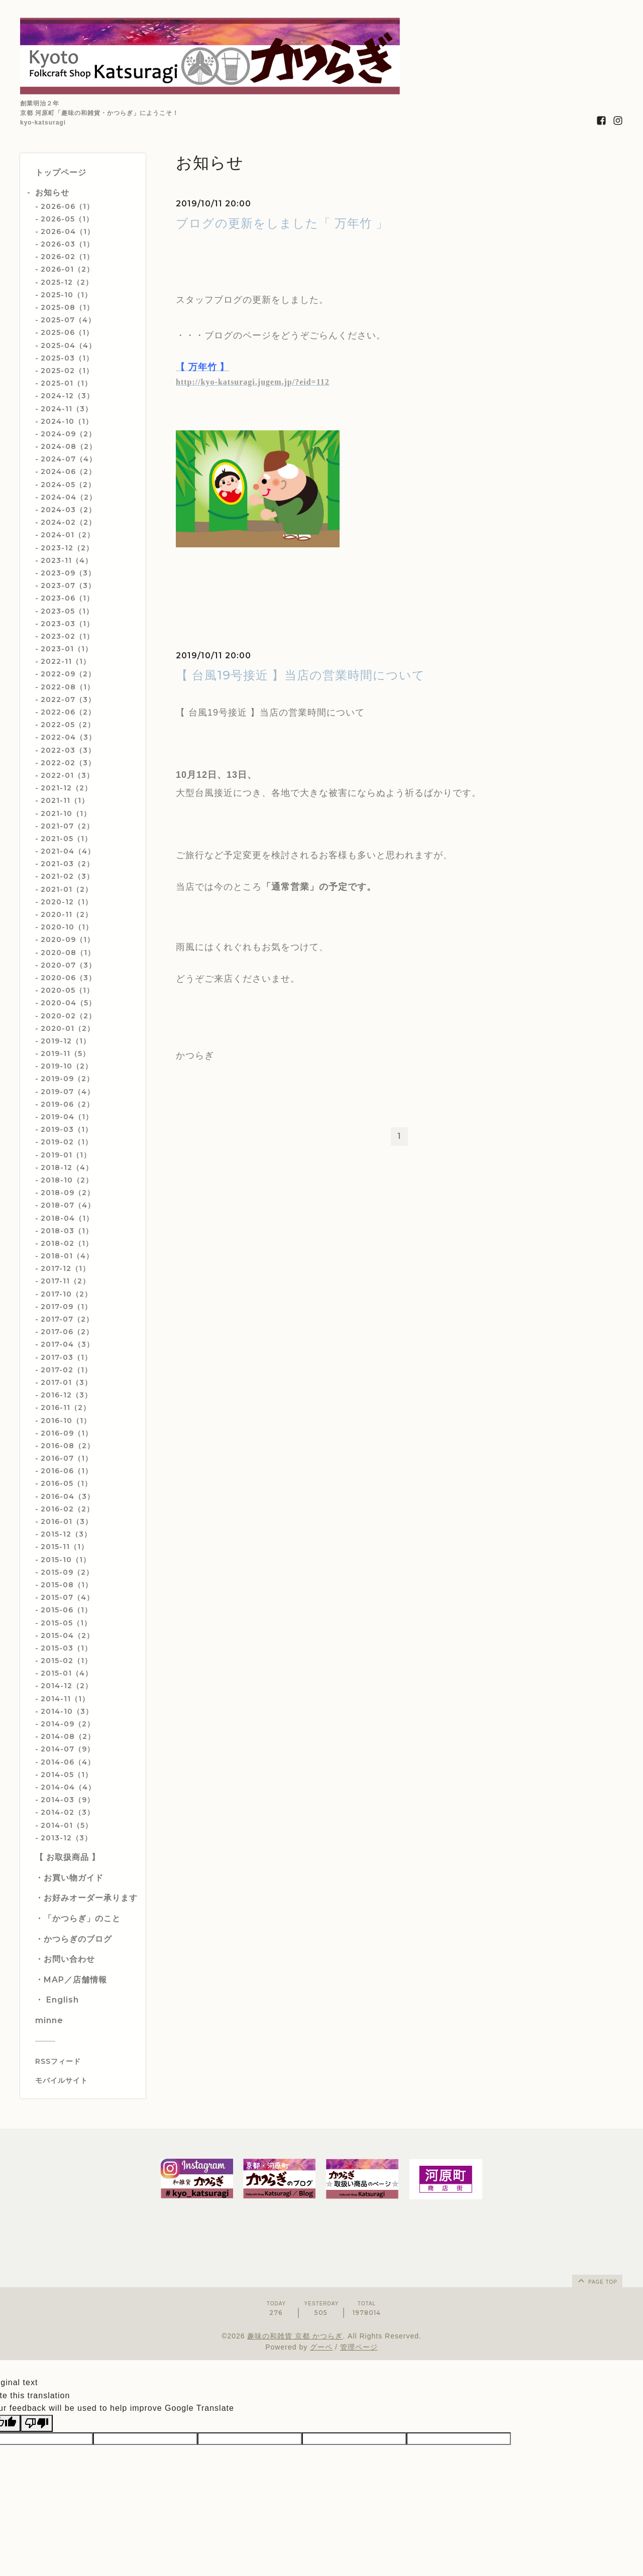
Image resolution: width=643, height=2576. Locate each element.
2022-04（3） (68, 737)
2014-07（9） (67, 1748)
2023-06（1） (67, 598)
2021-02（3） (67, 876)
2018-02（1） (67, 1243)
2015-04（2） (67, 1635)
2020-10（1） (67, 926)
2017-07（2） (67, 1319)
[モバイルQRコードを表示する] (86, 2080)
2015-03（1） (66, 1648)
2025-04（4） (68, 345)
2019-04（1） (67, 1116)
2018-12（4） (67, 1167)
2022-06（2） (68, 712)
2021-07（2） (67, 826)
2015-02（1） (66, 1660)
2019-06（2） (67, 1104)
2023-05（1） (67, 611)
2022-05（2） (68, 724)
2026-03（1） (67, 244)
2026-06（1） (67, 206)
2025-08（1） (67, 307)
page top (596, 2280)
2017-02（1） (66, 1369)
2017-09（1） (66, 1306)
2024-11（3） (66, 408)
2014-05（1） (66, 1774)
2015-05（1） (66, 1622)
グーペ (321, 2347)
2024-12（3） (67, 395)
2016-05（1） (66, 1483)
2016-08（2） (67, 1445)
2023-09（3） (68, 572)
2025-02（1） (67, 370)
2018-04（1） (67, 1218)
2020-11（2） (66, 914)
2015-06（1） (66, 1609)
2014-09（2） (67, 1723)
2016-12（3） (66, 1394)
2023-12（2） (67, 547)
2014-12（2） (66, 1685)
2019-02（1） (66, 1141)
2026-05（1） (67, 218)
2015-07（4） (67, 1597)
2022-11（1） (65, 661)
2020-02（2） (68, 1015)
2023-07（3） (68, 585)
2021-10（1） (66, 813)
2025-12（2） (67, 282)
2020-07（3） (68, 965)
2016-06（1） (66, 1470)
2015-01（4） (66, 1673)
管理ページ (359, 2347)
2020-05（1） (67, 990)
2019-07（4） (67, 1091)
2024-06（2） (68, 471)
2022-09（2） (68, 673)
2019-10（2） (66, 1066)
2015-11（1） (64, 1546)
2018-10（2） (67, 1180)
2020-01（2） (67, 1028)
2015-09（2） (67, 1572)
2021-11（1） (65, 800)
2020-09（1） (67, 939)
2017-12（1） (65, 1268)
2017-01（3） (66, 1382)
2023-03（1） (67, 623)
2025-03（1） (67, 358)
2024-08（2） (68, 446)
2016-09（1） (66, 1433)
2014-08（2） (68, 1736)
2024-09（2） (68, 433)
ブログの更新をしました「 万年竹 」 (282, 223)
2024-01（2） (67, 534)
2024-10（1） (67, 421)
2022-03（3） (68, 750)
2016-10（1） (66, 1420)
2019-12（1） (65, 1040)
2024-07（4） (68, 458)
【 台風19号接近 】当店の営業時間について (300, 675)
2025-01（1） (66, 383)
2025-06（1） (67, 332)
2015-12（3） (66, 1534)
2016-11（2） (65, 1407)
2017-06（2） (67, 1331)
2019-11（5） (65, 1053)
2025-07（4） (68, 319)
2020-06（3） (68, 977)
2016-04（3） (67, 1496)
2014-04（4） (68, 1787)
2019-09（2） (67, 1078)
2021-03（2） (67, 863)
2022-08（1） (67, 686)
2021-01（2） (66, 889)
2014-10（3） (67, 1711)
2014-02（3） (67, 1812)
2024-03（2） (68, 509)
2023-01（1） (66, 648)
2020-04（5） (68, 1002)
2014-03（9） (67, 1799)
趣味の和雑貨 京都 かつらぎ (295, 2336)
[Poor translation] (37, 2423)
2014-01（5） (66, 1825)
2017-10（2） (66, 1294)
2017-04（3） (67, 1344)
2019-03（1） (66, 1129)
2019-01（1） (66, 1154)
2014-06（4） (68, 1762)
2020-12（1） (66, 901)
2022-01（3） (67, 775)
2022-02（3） (68, 762)
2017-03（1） (66, 1357)
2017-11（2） (65, 1280)
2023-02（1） (67, 636)
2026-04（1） (67, 231)
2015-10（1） (65, 1559)
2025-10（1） (66, 294)
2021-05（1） (66, 838)
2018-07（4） (68, 1205)
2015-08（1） (66, 1584)
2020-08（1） (68, 952)
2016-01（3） (66, 1521)
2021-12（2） (66, 787)
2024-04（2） (68, 497)
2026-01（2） (67, 269)
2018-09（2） (67, 1192)
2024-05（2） (68, 484)
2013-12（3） (66, 1837)
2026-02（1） (67, 256)
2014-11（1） (65, 1698)
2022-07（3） (68, 699)
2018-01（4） (67, 1255)
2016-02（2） (67, 1508)
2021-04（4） (68, 851)
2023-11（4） (66, 560)
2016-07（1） (66, 1458)
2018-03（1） (67, 1230)
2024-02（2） (68, 522)
